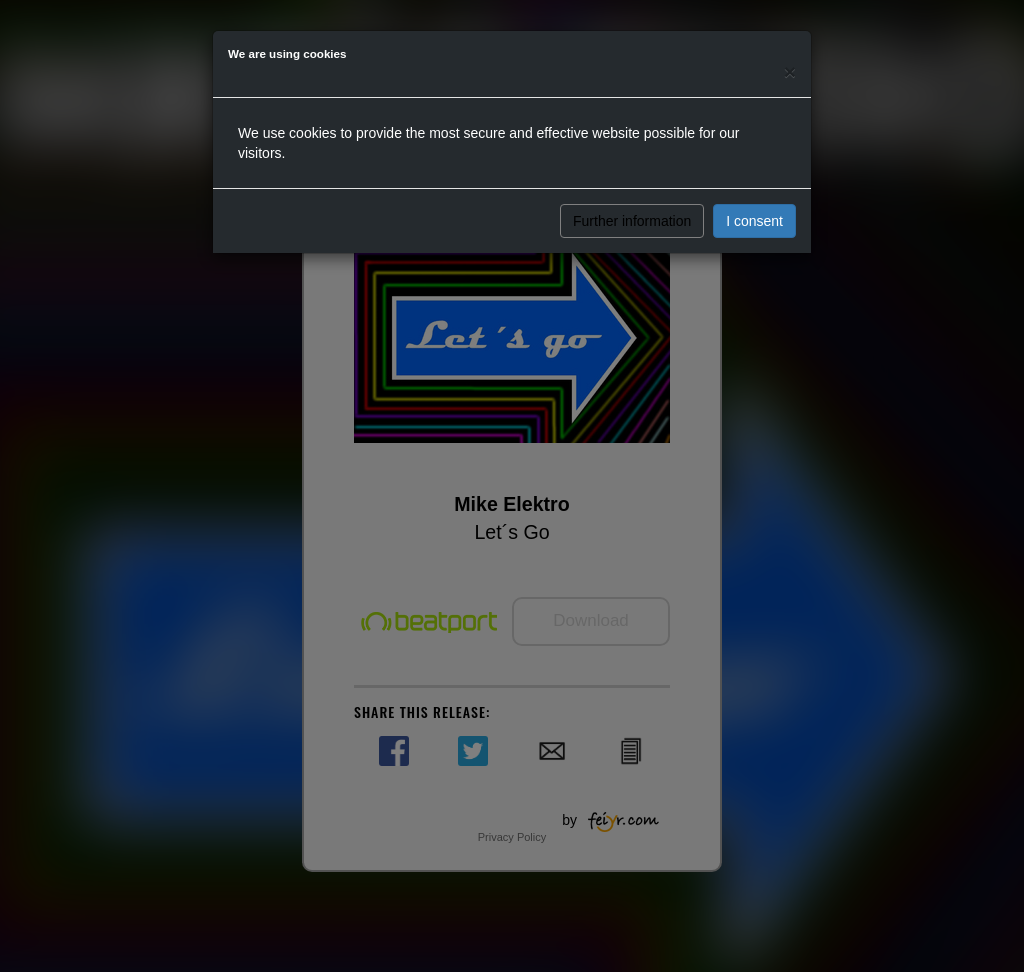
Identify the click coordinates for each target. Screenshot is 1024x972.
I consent (754, 221)
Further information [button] (632, 221)
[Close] (790, 71)
